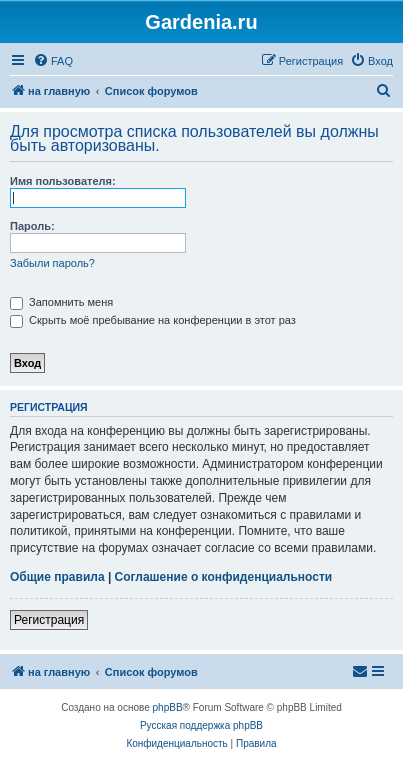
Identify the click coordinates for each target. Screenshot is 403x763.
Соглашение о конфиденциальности (224, 577)
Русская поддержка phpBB (201, 725)
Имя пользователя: (63, 181)
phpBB (168, 707)
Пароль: (32, 226)
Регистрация (49, 620)
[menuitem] (53, 61)
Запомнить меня (61, 302)
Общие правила (57, 577)
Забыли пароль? (52, 263)
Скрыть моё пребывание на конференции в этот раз (153, 320)
